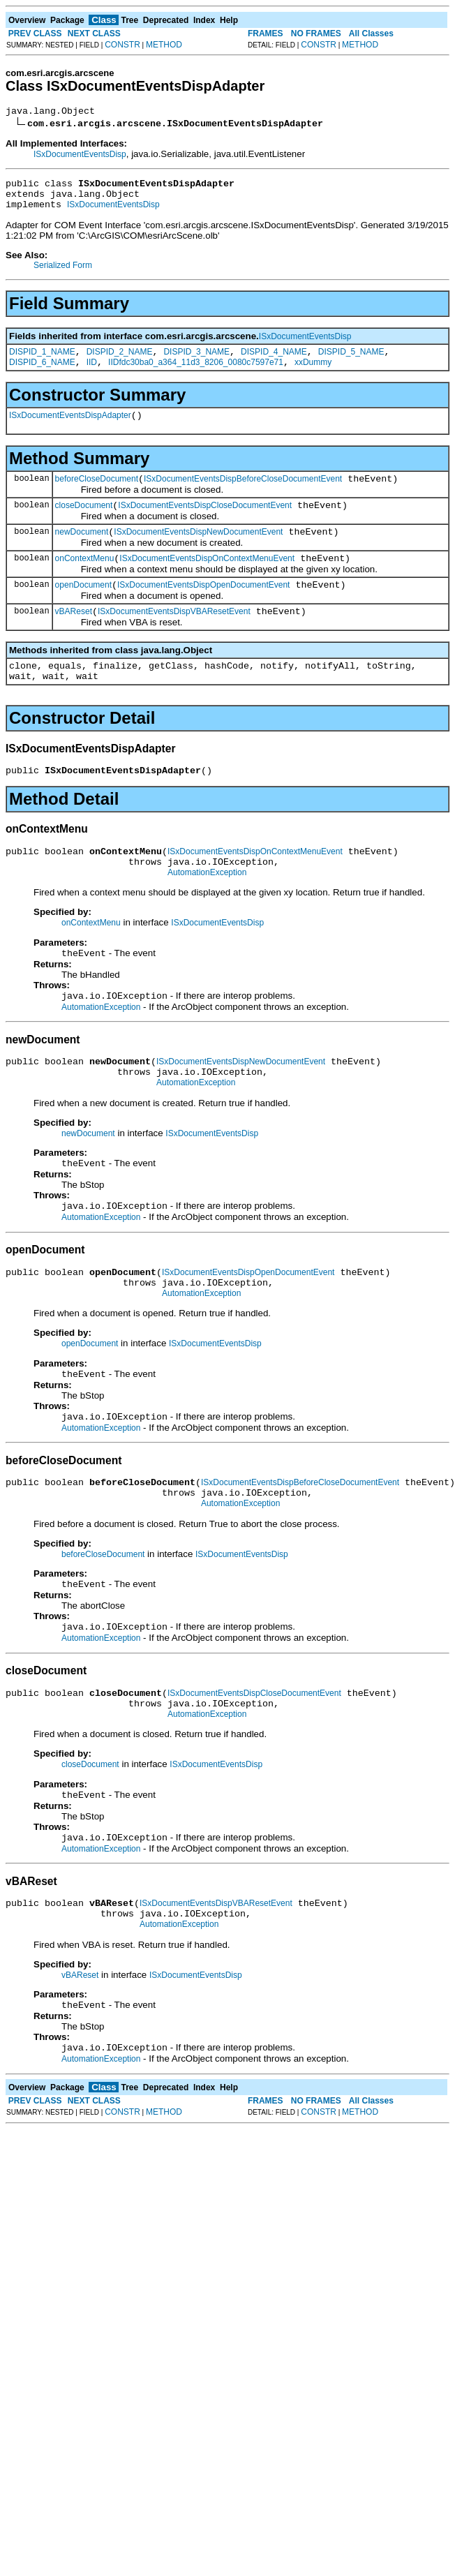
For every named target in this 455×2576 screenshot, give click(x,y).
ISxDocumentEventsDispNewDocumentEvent (198, 553)
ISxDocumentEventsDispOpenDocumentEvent (203, 610)
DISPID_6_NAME (42, 375)
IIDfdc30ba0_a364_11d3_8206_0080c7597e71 (195, 375)
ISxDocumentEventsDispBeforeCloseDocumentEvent (243, 495)
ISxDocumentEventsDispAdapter (70, 430)
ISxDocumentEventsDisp (79, 156)
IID (92, 375)
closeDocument (84, 524)
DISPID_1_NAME (42, 362)
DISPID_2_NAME (120, 362)
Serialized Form (62, 273)
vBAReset (73, 638)
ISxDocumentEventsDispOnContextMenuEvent (206, 581)
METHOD (164, 45)
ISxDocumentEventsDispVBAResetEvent (174, 638)
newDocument (82, 553)
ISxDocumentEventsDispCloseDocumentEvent (205, 524)
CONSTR (122, 45)
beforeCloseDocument (96, 495)
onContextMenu (84, 581)
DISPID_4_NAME (274, 362)
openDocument (83, 610)
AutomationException (206, 912)
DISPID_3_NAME (196, 362)
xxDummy (312, 375)
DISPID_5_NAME (351, 362)
